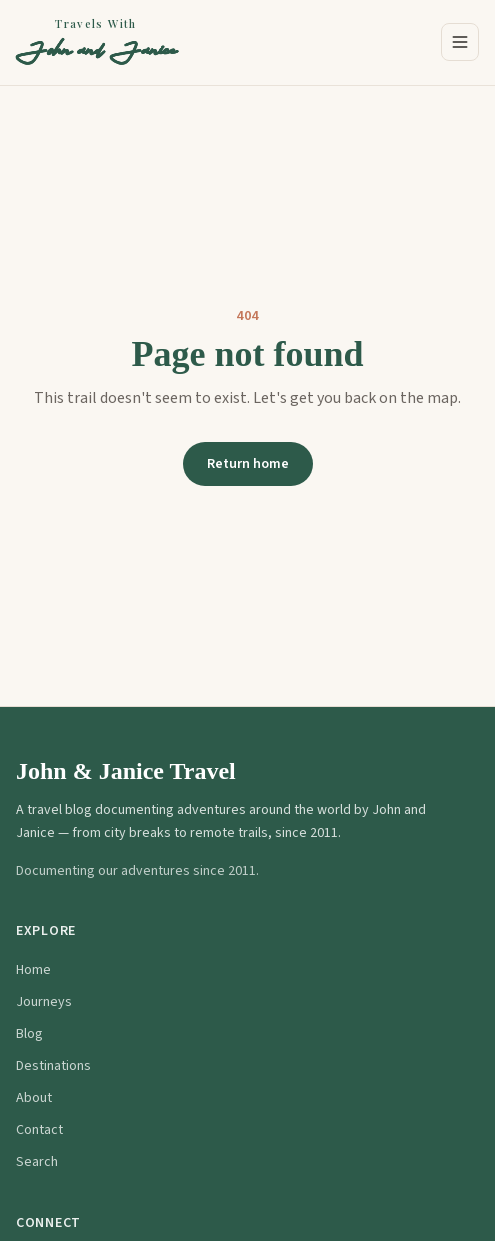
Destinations (53, 1066)
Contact (39, 1130)
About (34, 1098)
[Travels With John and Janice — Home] (96, 42)
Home (33, 970)
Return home (248, 464)
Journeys (44, 1002)
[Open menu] (460, 42)
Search (37, 1162)
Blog (29, 1034)
